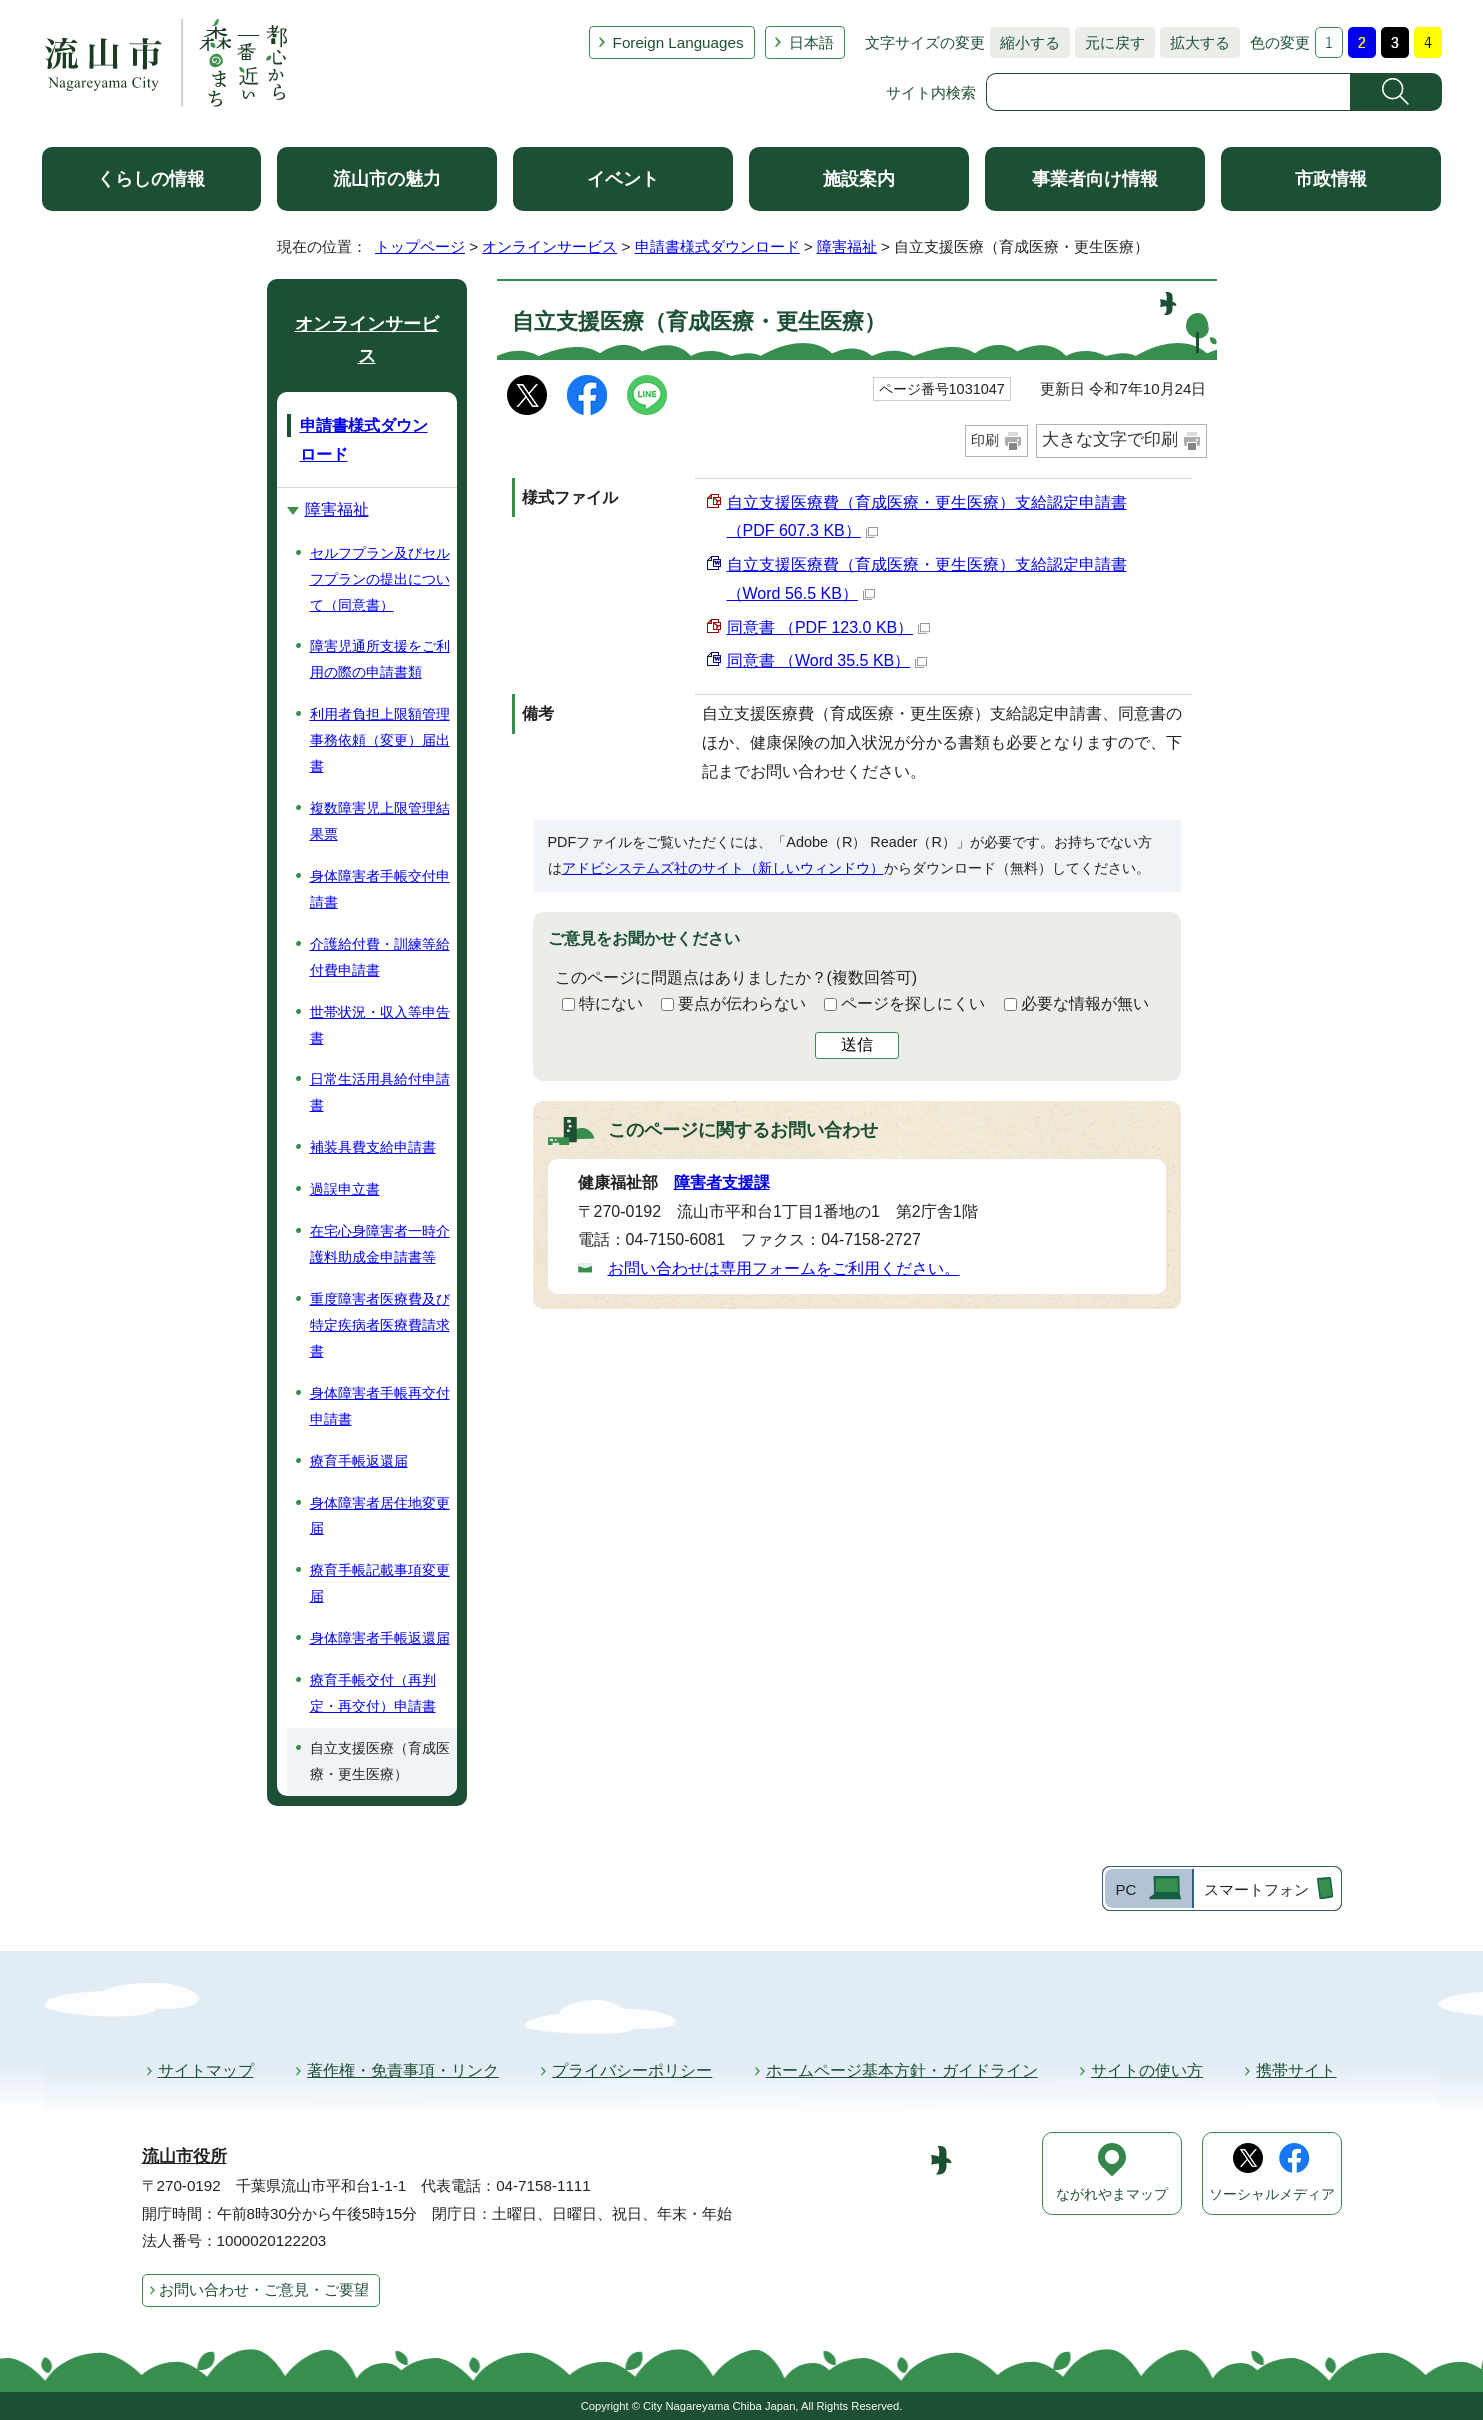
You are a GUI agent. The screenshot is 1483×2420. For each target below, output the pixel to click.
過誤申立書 (345, 1189)
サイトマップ (206, 2070)
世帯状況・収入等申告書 (380, 1025)
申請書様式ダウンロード (717, 246)
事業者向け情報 (1095, 179)
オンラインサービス (549, 246)
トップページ (420, 246)
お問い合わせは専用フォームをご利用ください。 (784, 1268)
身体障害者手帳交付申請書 (380, 889)
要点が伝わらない (742, 1003)
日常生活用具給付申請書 (380, 1092)
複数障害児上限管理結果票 (380, 821)
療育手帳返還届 (359, 1461)
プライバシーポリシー (632, 2070)
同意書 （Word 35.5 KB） (827, 660)
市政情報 (1331, 179)
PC (1125, 1889)
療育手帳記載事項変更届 (380, 1583)
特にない (611, 1003)
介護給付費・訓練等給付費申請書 (380, 957)
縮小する (1025, 42)
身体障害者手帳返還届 (380, 1638)
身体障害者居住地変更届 (380, 1516)
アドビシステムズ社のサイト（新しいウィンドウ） (723, 868)
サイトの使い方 (1147, 2070)
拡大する (1195, 42)
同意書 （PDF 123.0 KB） (829, 627)
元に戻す (1110, 42)
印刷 (985, 440)
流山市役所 (184, 2156)
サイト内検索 (931, 92)
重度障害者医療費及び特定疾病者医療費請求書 (380, 1325)
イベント (623, 179)
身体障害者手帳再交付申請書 (380, 1406)
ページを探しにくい (913, 1003)
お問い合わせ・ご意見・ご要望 (264, 2289)
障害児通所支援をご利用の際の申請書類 (380, 659)
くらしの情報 (151, 179)
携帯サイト (1296, 2070)
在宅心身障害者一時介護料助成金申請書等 (380, 1244)
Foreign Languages (678, 42)
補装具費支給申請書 (373, 1147)
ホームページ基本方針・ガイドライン (902, 2070)
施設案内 (859, 179)
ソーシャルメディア (1272, 2194)
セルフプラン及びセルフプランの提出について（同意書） (380, 579)
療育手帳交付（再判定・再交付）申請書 (373, 1693)
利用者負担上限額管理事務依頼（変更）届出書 (380, 740)
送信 (857, 1044)
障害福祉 (847, 246)
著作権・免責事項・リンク (403, 2070)
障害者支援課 (722, 1182)
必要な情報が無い (1085, 1003)
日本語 (811, 42)
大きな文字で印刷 (1110, 439)
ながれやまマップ (1112, 2194)
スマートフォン (1256, 1889)
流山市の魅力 (387, 179)
